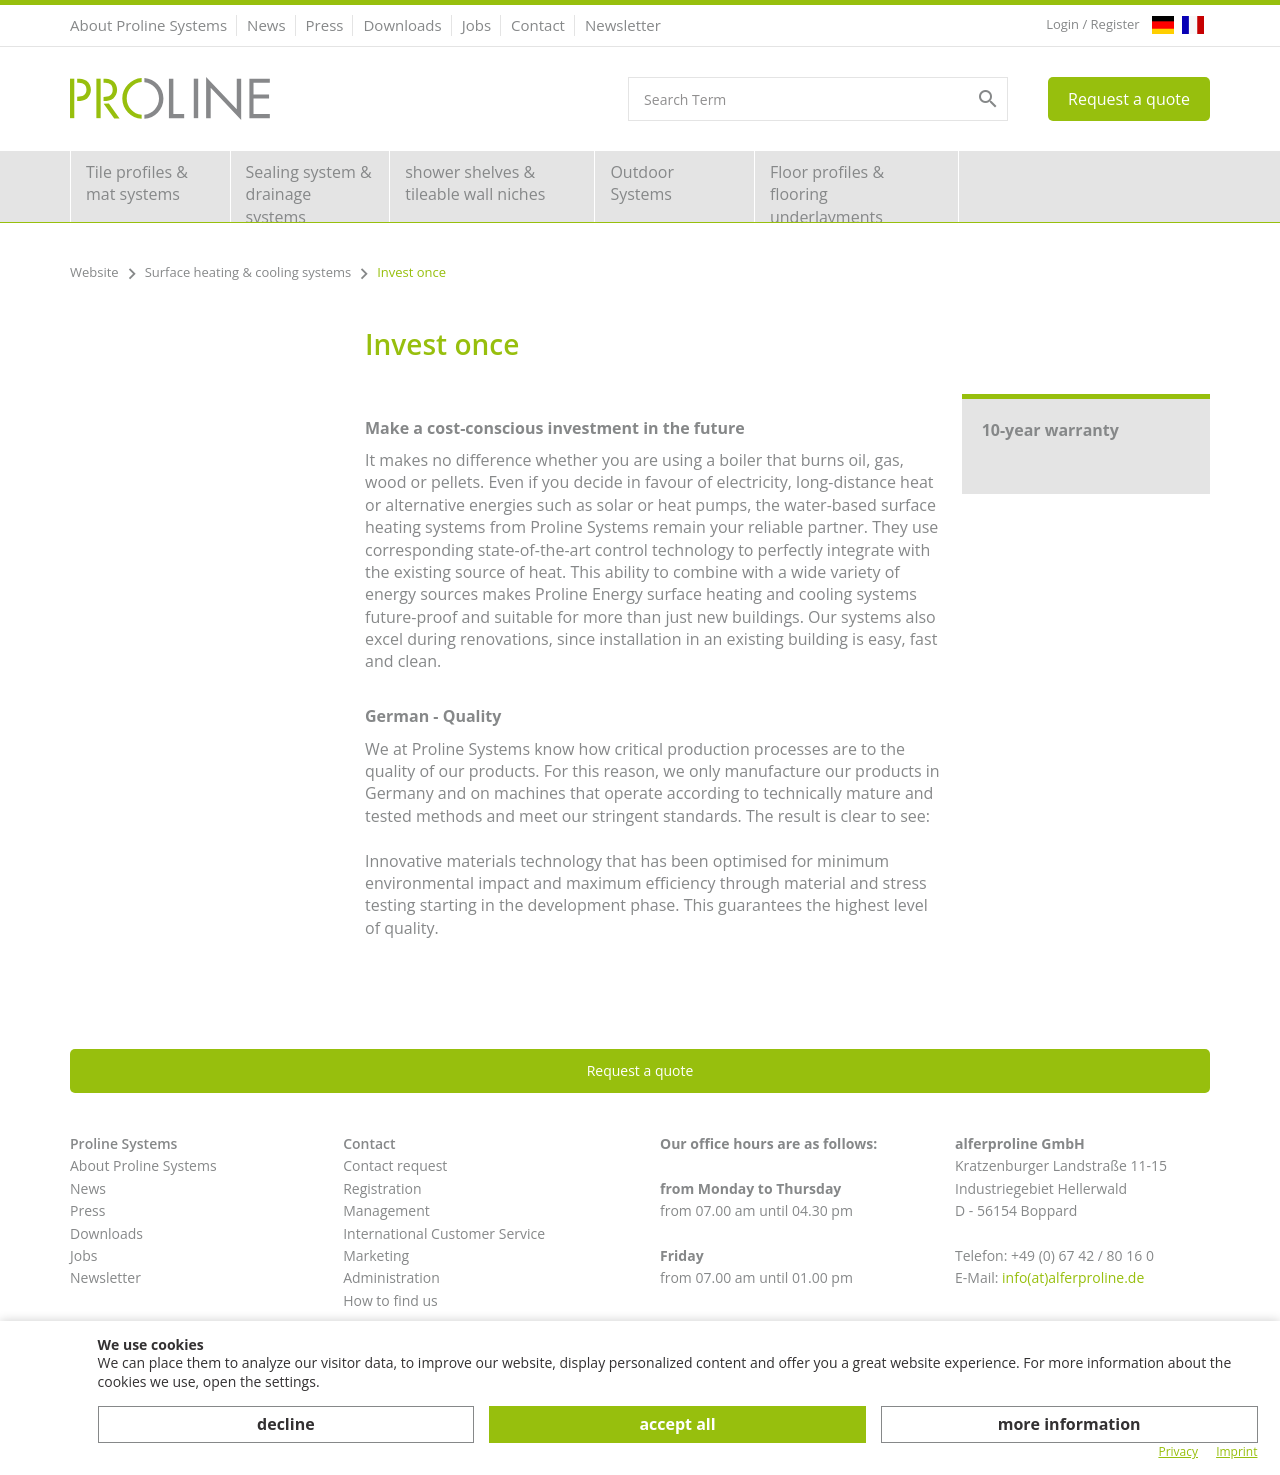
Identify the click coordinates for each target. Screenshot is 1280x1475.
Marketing (376, 1255)
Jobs (476, 25)
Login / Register (1093, 24)
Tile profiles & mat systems (137, 183)
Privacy (1178, 1452)
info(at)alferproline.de (1073, 1277)
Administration (391, 1277)
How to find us (390, 1300)
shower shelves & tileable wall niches (475, 183)
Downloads (402, 25)
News (266, 25)
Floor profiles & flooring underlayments (827, 191)
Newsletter (623, 25)
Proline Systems (123, 1143)
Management (386, 1210)
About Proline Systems (148, 25)
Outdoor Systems (642, 183)
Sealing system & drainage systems (309, 191)
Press (325, 25)
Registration (382, 1188)
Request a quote (1129, 99)
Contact (538, 25)
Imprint (1236, 1452)
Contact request (395, 1165)
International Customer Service (444, 1233)
